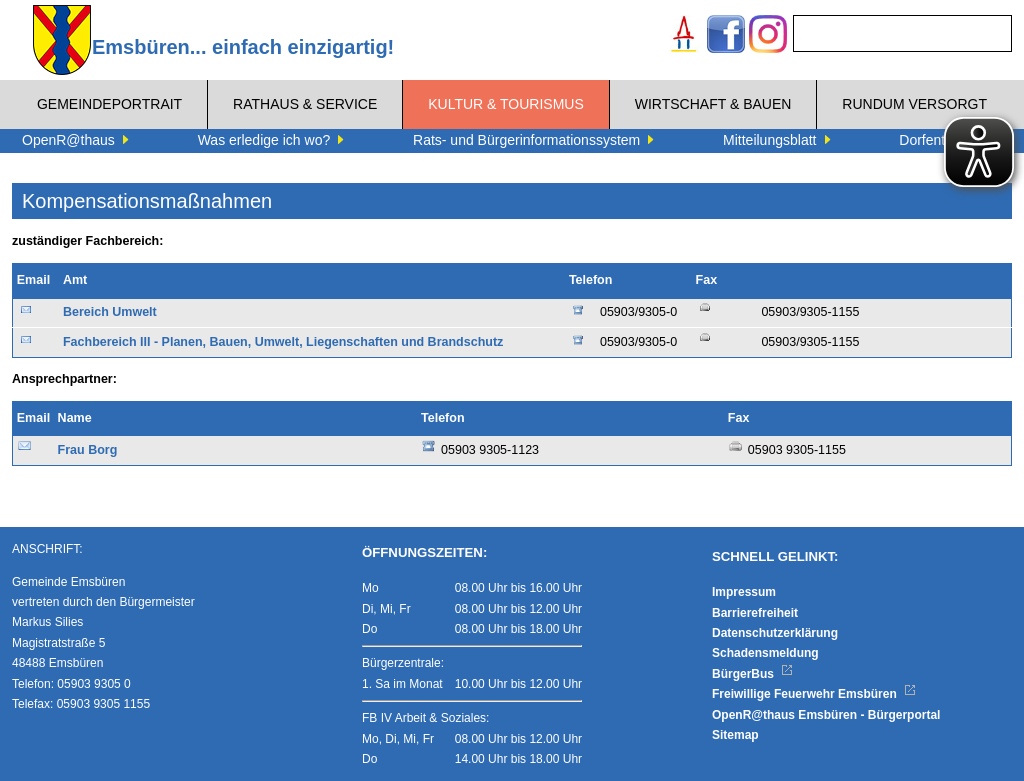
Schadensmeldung (765, 653)
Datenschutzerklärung (775, 633)
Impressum (744, 592)
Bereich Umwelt (110, 312)
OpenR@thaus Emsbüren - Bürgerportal (826, 715)
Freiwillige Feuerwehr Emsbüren (814, 694)
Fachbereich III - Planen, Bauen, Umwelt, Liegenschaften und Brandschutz (283, 342)
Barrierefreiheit (755, 613)
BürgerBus (752, 674)
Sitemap (735, 735)
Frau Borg (88, 450)
